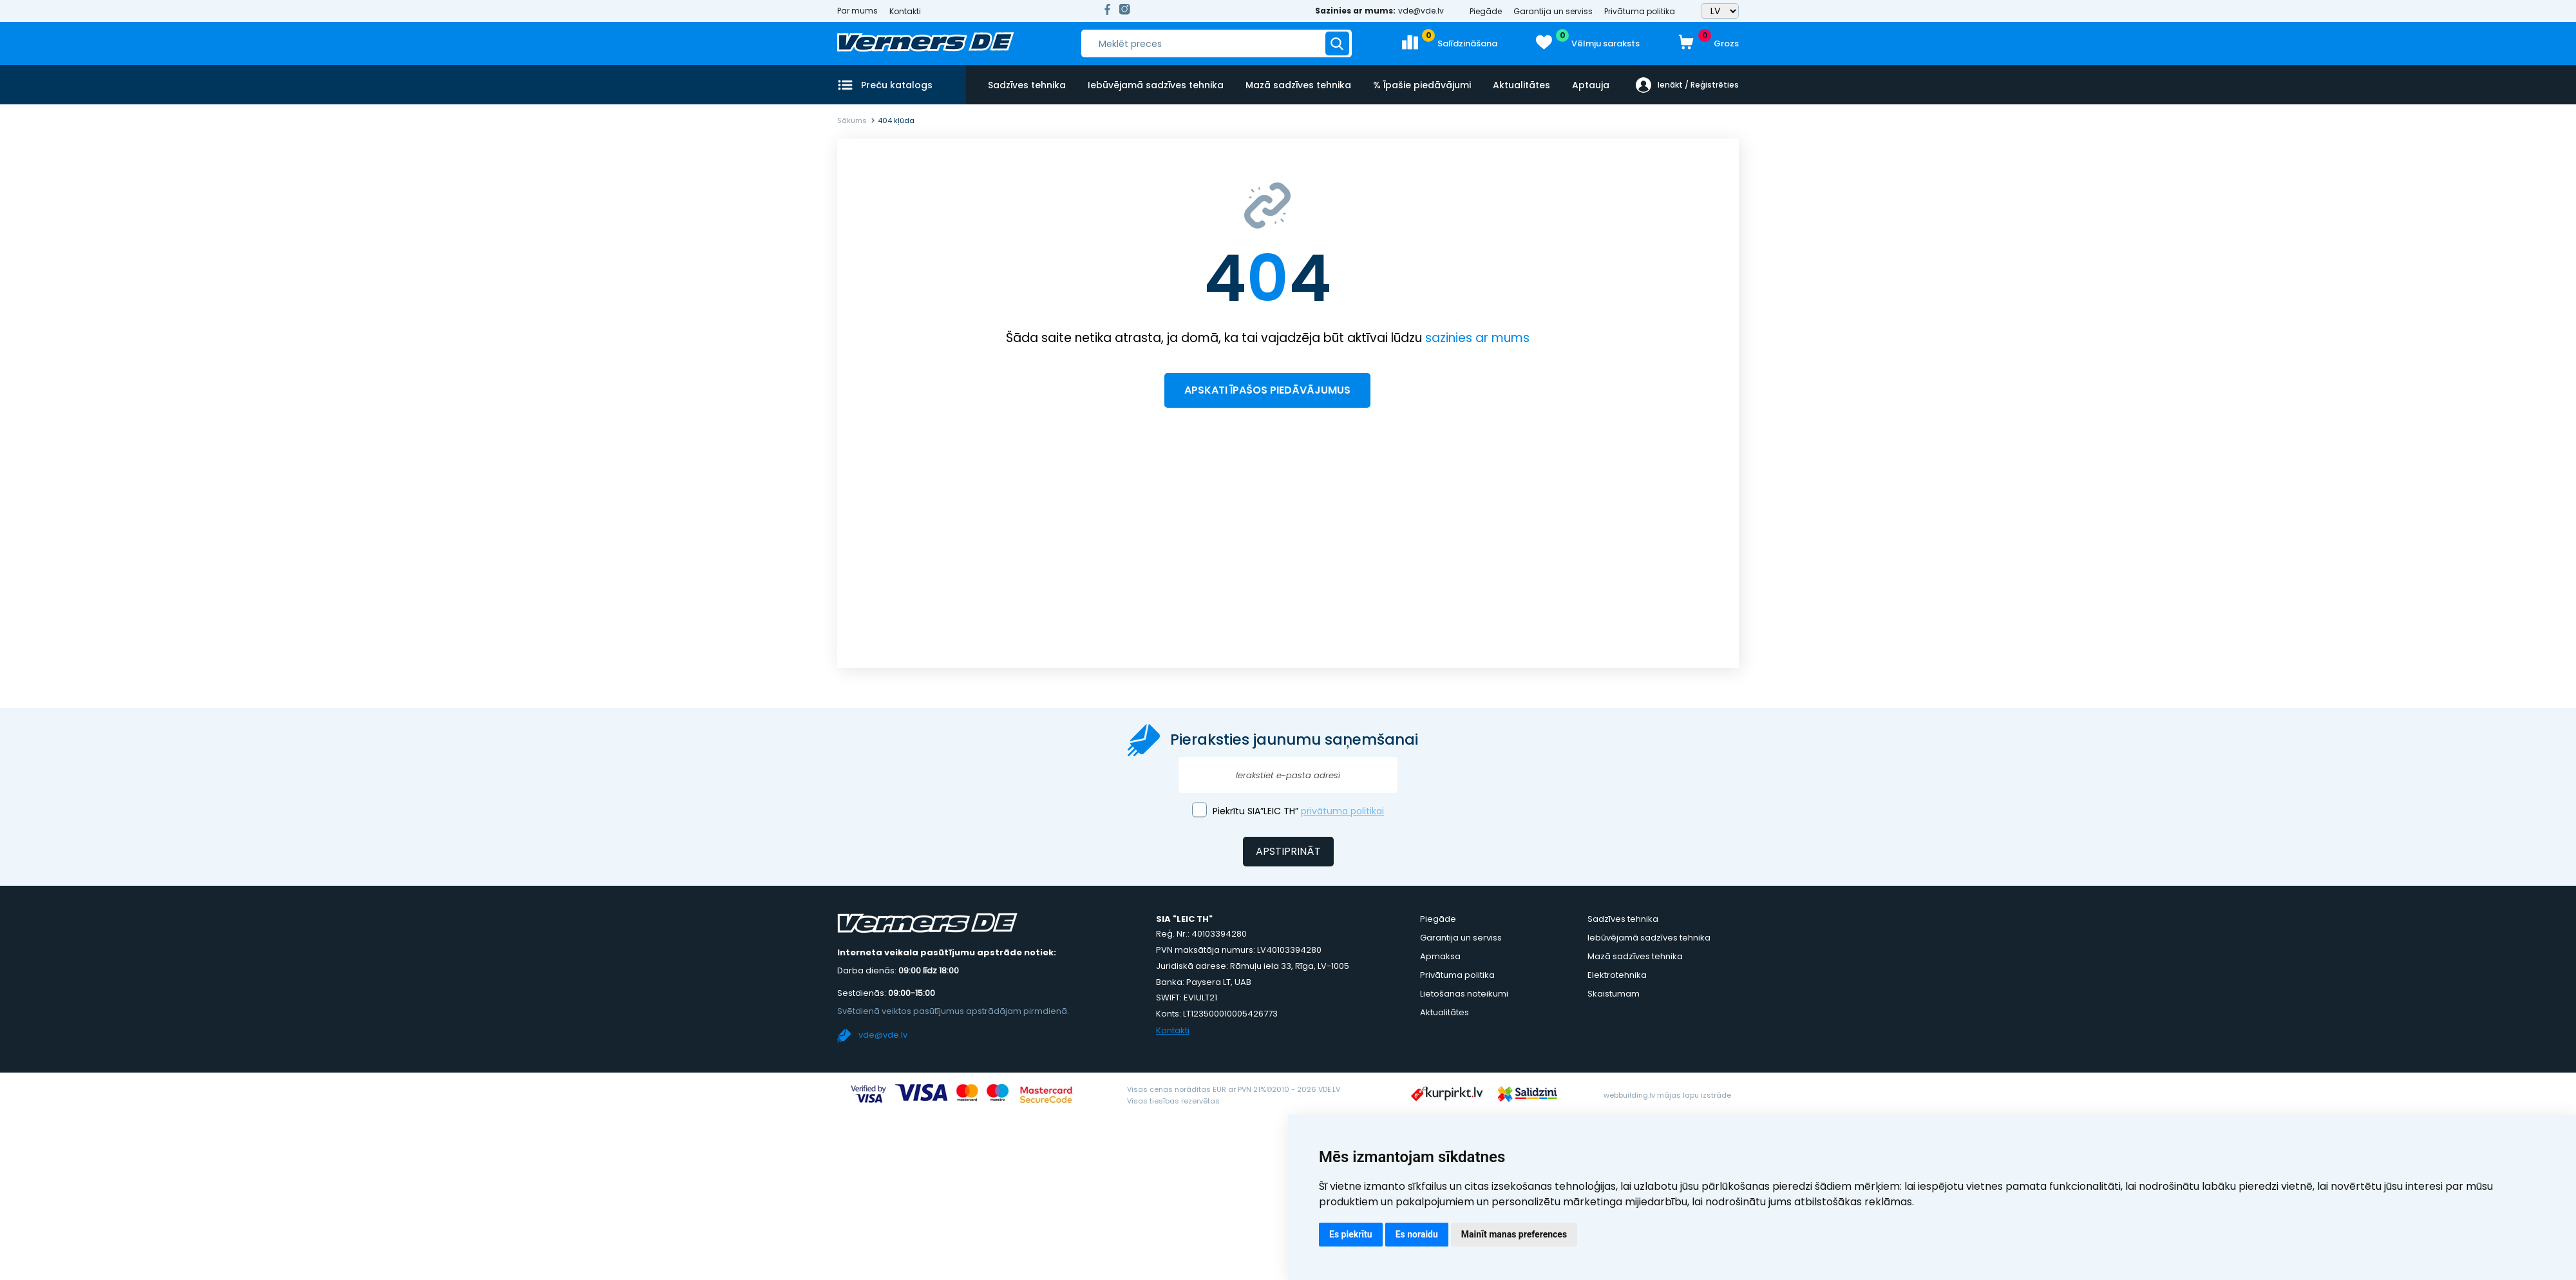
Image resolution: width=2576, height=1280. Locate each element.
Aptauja (1587, 84)
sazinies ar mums (1477, 338)
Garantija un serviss (1553, 11)
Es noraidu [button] (1417, 1234)
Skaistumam (1613, 993)
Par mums (857, 11)
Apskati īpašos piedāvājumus (1267, 390)
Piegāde (1486, 11)
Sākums (852, 120)
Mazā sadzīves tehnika (1297, 84)
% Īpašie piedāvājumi (1420, 84)
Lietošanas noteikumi (1464, 993)
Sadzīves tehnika (1027, 84)
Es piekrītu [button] (1350, 1234)
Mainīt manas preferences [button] (1514, 1234)
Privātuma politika (1639, 11)
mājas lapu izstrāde (1694, 1095)
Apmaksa (1440, 956)
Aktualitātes (1519, 84)
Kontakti (905, 11)
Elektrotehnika (1617, 975)
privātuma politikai (1342, 811)
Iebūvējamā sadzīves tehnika (1155, 84)
